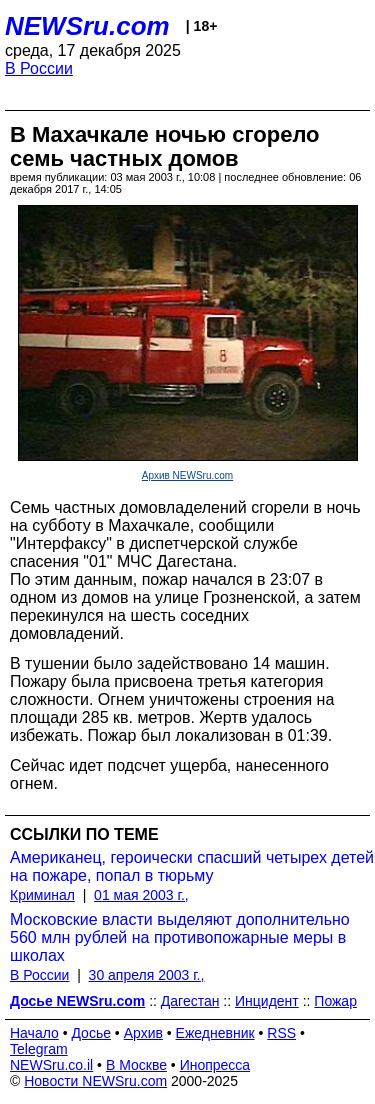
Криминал (42, 895)
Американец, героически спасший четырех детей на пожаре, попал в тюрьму (192, 866)
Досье (91, 1033)
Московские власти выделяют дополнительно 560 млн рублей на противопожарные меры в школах (180, 937)
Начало (34, 1033)
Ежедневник (215, 1033)
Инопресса (215, 1065)
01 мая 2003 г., (141, 895)
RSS (281, 1033)
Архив (143, 1033)
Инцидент (267, 1001)
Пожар (335, 1001)
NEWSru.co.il (51, 1065)
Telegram (39, 1049)
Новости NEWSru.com (95, 1081)
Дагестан (190, 1001)
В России (39, 68)
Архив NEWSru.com (187, 475)
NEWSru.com (87, 26)
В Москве (136, 1065)
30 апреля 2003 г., (147, 975)
